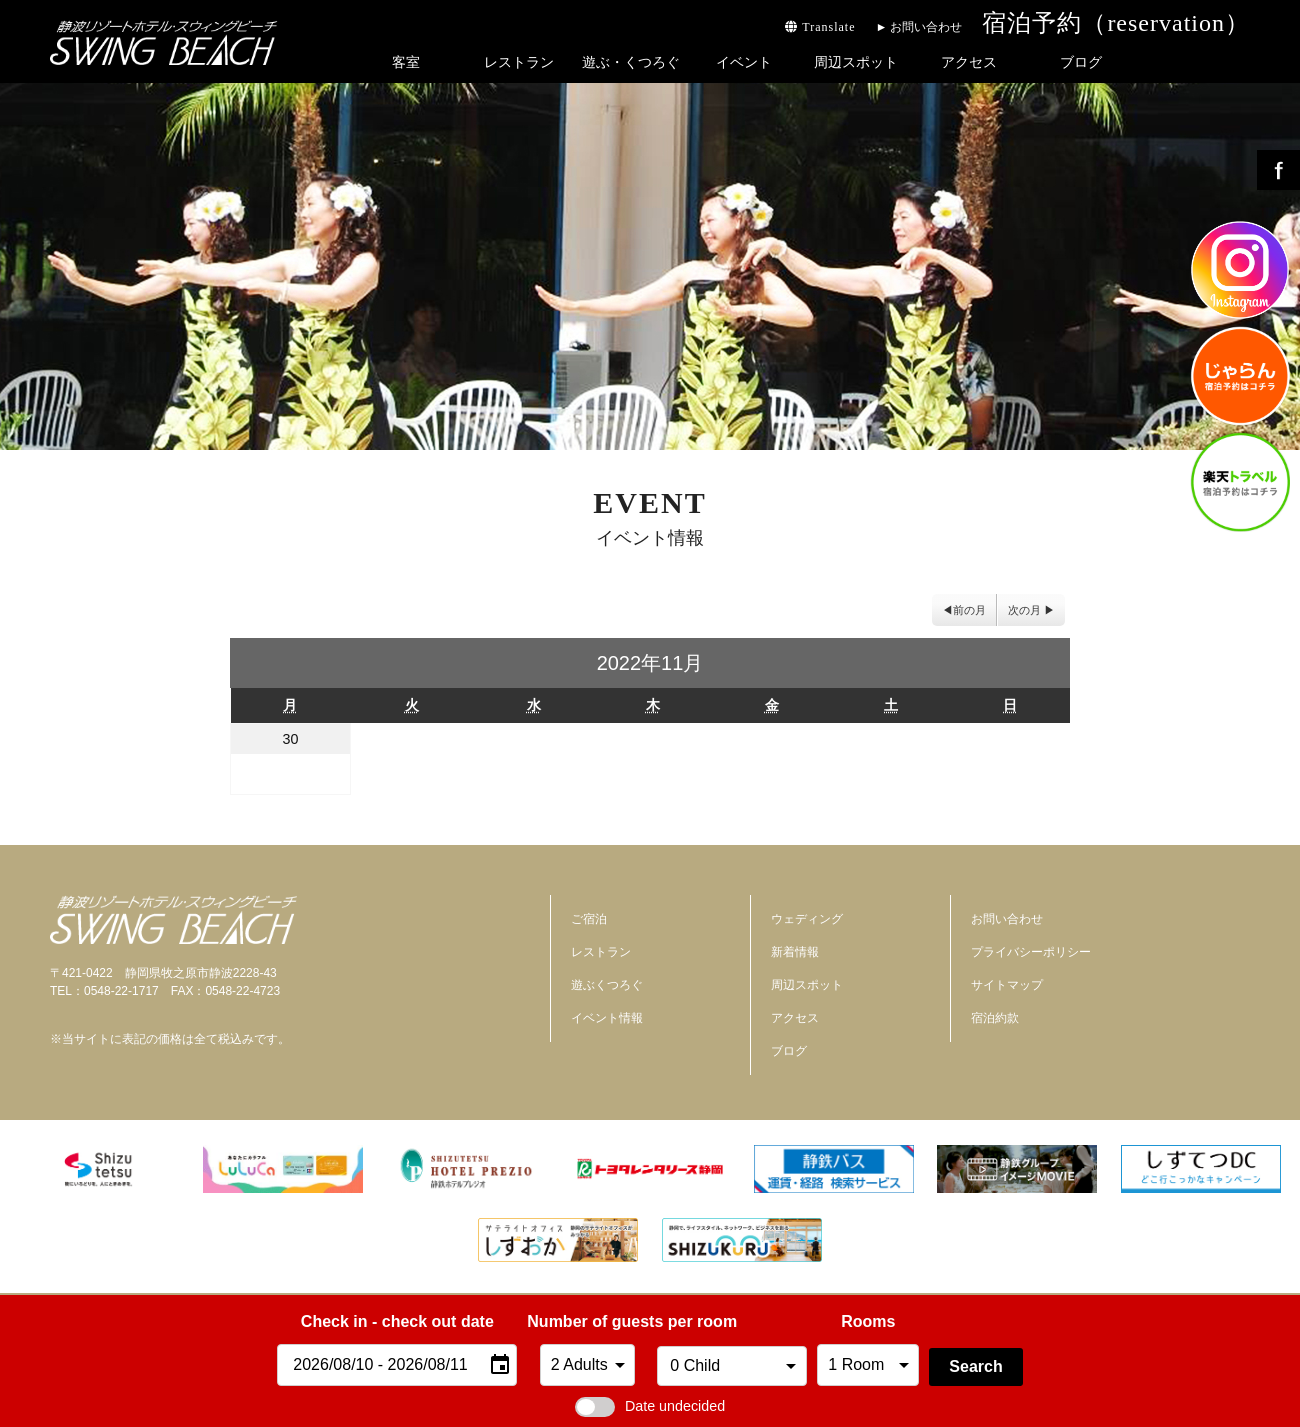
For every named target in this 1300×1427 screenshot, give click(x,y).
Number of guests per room (587, 1321)
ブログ (1081, 62)
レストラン (519, 62)
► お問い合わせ (918, 27)
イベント (744, 62)
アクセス (969, 62)
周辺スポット (856, 62)
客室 (406, 62)
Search (975, 1366)
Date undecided (650, 1406)
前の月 (969, 610)
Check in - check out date (397, 1321)
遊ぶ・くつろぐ (631, 62)
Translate (820, 27)
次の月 (1024, 610)
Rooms (868, 1321)
